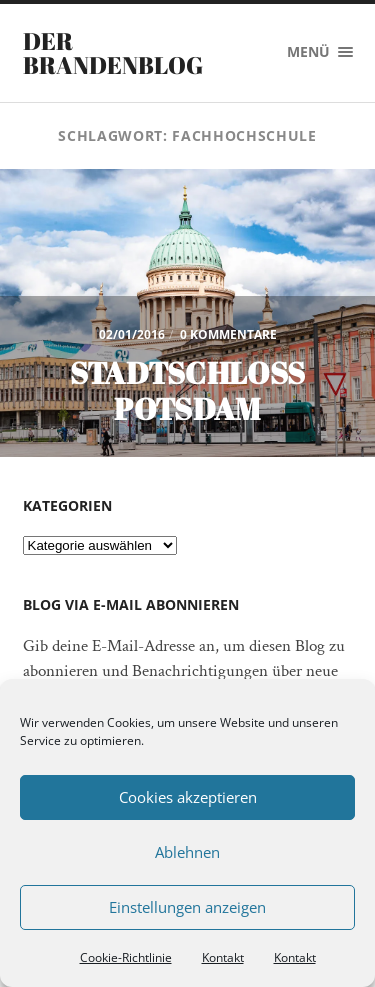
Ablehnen (187, 852)
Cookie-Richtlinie (126, 957)
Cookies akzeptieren (188, 797)
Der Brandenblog (113, 53)
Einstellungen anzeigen (187, 907)
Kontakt (223, 957)
